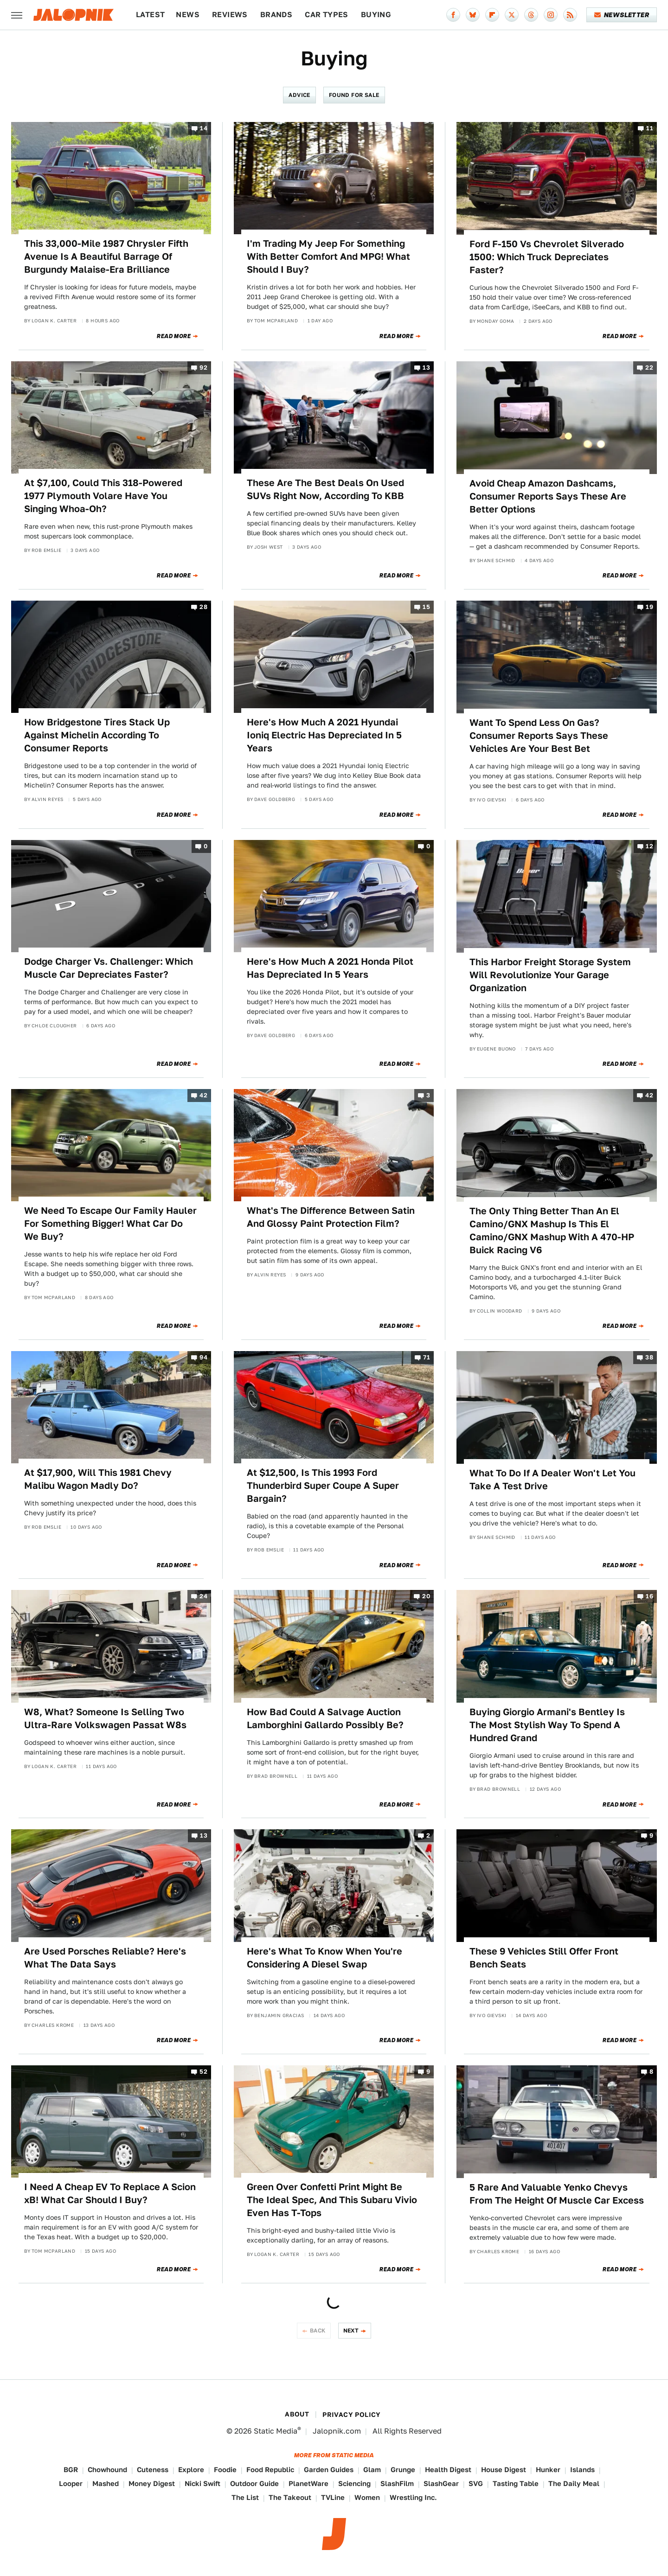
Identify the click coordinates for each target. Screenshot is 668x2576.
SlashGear (441, 2483)
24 (203, 1596)
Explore (191, 2469)
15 (426, 606)
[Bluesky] (473, 15)
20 (426, 1596)
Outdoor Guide (254, 2483)
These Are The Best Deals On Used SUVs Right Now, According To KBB (325, 489)
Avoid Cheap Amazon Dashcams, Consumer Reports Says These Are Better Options (547, 496)
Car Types (326, 14)
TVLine (333, 2497)
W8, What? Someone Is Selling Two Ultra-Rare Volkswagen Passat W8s (105, 1718)
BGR (71, 2469)
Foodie (225, 2469)
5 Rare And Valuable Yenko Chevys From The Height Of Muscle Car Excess (556, 2194)
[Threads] (531, 15)
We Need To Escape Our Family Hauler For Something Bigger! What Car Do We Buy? (110, 1223)
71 (426, 1357)
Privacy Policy (351, 2414)
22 (649, 367)
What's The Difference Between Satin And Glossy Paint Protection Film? (331, 1217)
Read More (174, 336)
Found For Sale (354, 94)
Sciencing (354, 2483)
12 (649, 846)
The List (245, 2497)
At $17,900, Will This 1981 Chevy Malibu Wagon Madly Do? (98, 1479)
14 (203, 128)
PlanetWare (308, 2483)
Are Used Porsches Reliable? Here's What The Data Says (105, 1958)
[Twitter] (512, 15)
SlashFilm (397, 2483)
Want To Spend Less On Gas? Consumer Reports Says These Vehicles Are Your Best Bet (538, 735)
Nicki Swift (202, 2483)
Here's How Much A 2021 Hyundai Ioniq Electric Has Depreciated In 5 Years (324, 735)
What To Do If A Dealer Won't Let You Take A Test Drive (552, 1479)
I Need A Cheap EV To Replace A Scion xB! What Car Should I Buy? (110, 2193)
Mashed (105, 2483)
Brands (276, 14)
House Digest (503, 2469)
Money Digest (151, 2483)
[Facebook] (453, 15)
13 (426, 367)
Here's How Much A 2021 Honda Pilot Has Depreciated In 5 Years (330, 968)
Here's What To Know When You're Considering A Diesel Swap (324, 1958)
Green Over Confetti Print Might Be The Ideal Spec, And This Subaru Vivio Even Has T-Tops (332, 2199)
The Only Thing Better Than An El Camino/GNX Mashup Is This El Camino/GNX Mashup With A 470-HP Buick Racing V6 (551, 1230)
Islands (582, 2469)
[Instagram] (551, 15)
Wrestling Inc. (413, 2497)
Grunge (403, 2469)
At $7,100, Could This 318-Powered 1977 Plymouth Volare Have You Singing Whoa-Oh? (103, 495)
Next (351, 2330)
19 (649, 606)
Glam (372, 2469)
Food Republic (270, 2469)
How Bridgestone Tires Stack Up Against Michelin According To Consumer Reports (97, 735)
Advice (299, 94)
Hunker (548, 2469)
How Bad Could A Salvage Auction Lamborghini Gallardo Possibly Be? (325, 1718)
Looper (71, 2483)
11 (649, 128)
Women (367, 2497)
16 (649, 1596)
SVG (476, 2483)
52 (203, 2071)
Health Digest (448, 2469)
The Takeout (290, 2497)
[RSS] (570, 15)
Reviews (230, 14)
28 (203, 606)
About (297, 2414)
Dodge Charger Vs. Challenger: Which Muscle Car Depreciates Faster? (108, 968)
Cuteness (152, 2469)
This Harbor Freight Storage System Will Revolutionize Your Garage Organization (550, 974)
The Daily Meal (573, 2483)
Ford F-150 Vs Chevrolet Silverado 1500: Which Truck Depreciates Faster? (546, 257)
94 (203, 1357)
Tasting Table (516, 2483)
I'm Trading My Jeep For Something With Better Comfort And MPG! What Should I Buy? (328, 256)
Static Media (275, 2431)
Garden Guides (328, 2469)
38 (649, 1357)
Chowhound (107, 2469)
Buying (376, 14)
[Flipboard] (492, 15)
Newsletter (621, 14)
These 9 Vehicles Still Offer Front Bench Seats (543, 1958)
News (187, 14)
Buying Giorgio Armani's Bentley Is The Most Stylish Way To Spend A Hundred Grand (547, 1724)
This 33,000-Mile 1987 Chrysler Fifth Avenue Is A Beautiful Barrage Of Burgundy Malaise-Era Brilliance (106, 256)
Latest (150, 14)
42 (203, 1095)
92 (203, 367)
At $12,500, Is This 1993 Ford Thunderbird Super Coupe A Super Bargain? (323, 1485)
